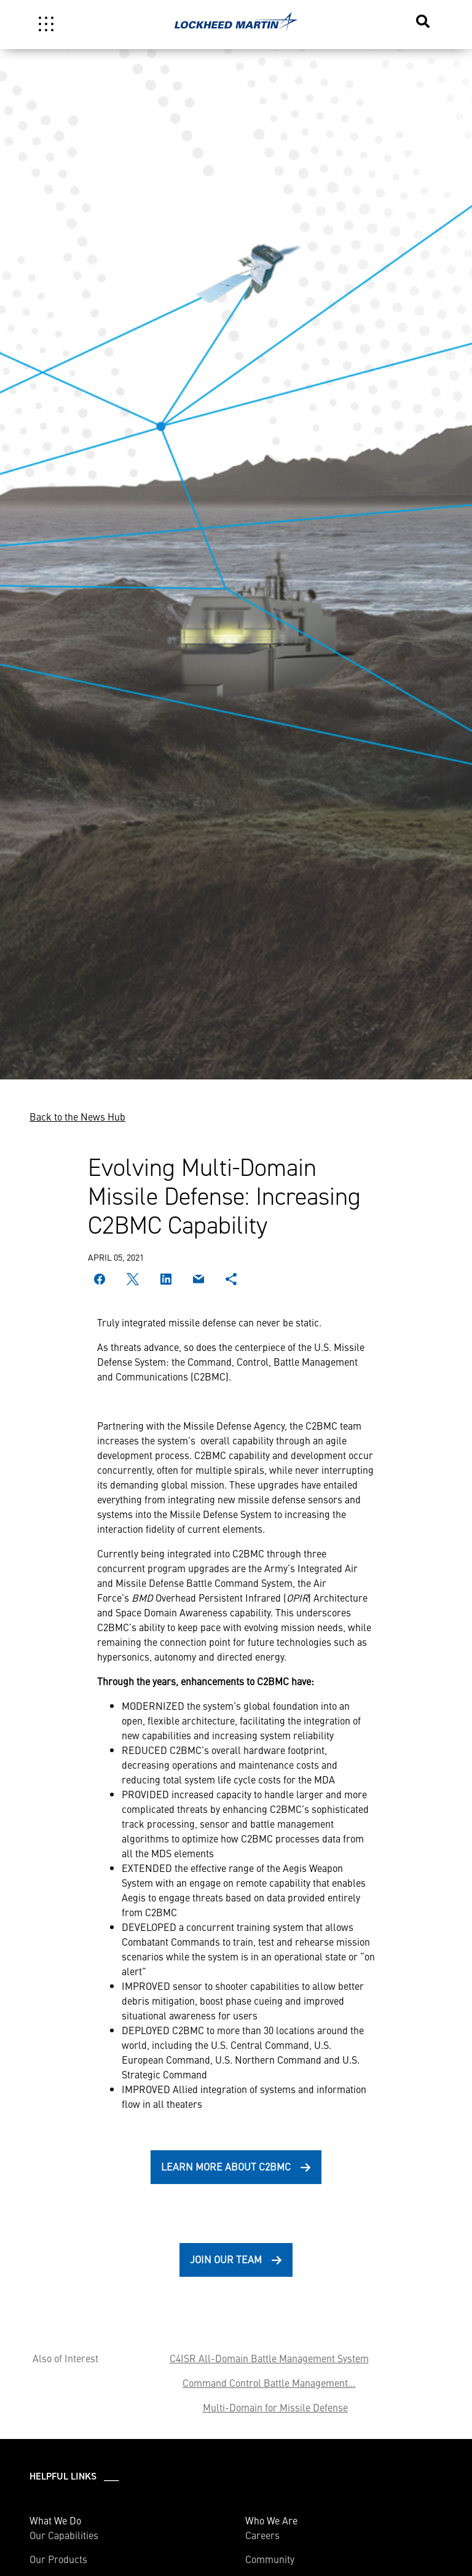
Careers (262, 2535)
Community (269, 2559)
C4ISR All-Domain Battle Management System (269, 2358)
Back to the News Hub (77, 1116)
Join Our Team (226, 2259)
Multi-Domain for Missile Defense (275, 2407)
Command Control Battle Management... (269, 2382)
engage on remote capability (249, 1882)
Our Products (58, 2559)
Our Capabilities (64, 2535)
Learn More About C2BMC (226, 2166)
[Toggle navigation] (46, 24)
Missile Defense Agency (234, 1425)
